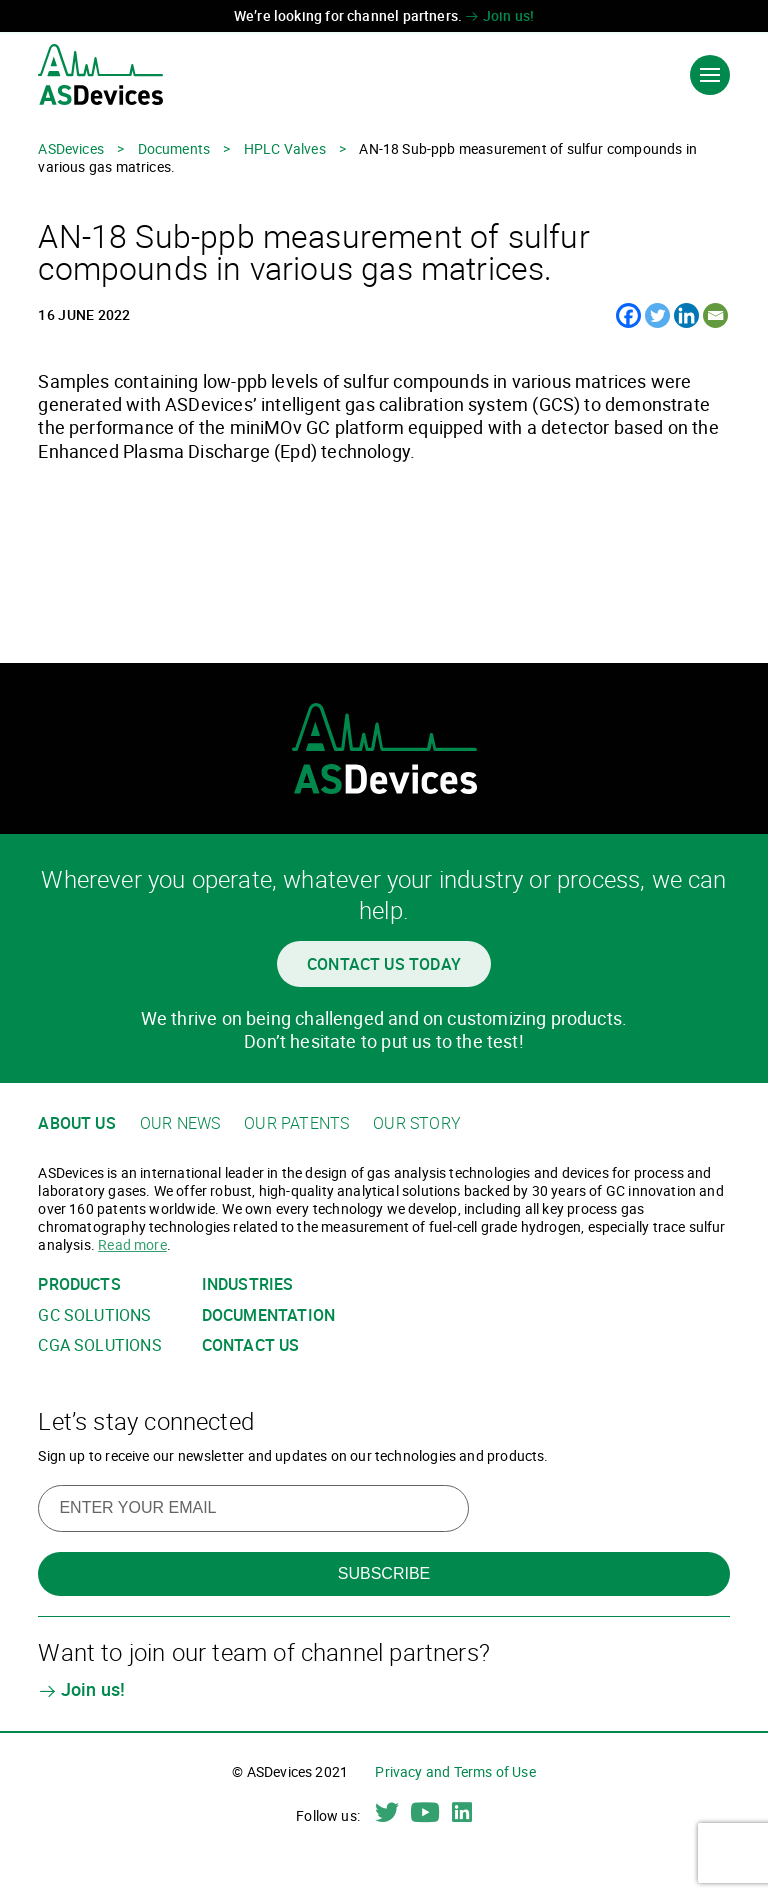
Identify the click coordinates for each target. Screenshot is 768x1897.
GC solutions (94, 1315)
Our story (417, 1123)
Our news (180, 1123)
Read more (132, 1244)
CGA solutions (99, 1345)
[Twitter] (657, 315)
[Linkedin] (686, 315)
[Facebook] (628, 315)
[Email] (715, 315)
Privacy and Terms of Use (455, 1771)
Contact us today (384, 964)
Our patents (296, 1123)
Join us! (499, 15)
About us (76, 1123)
